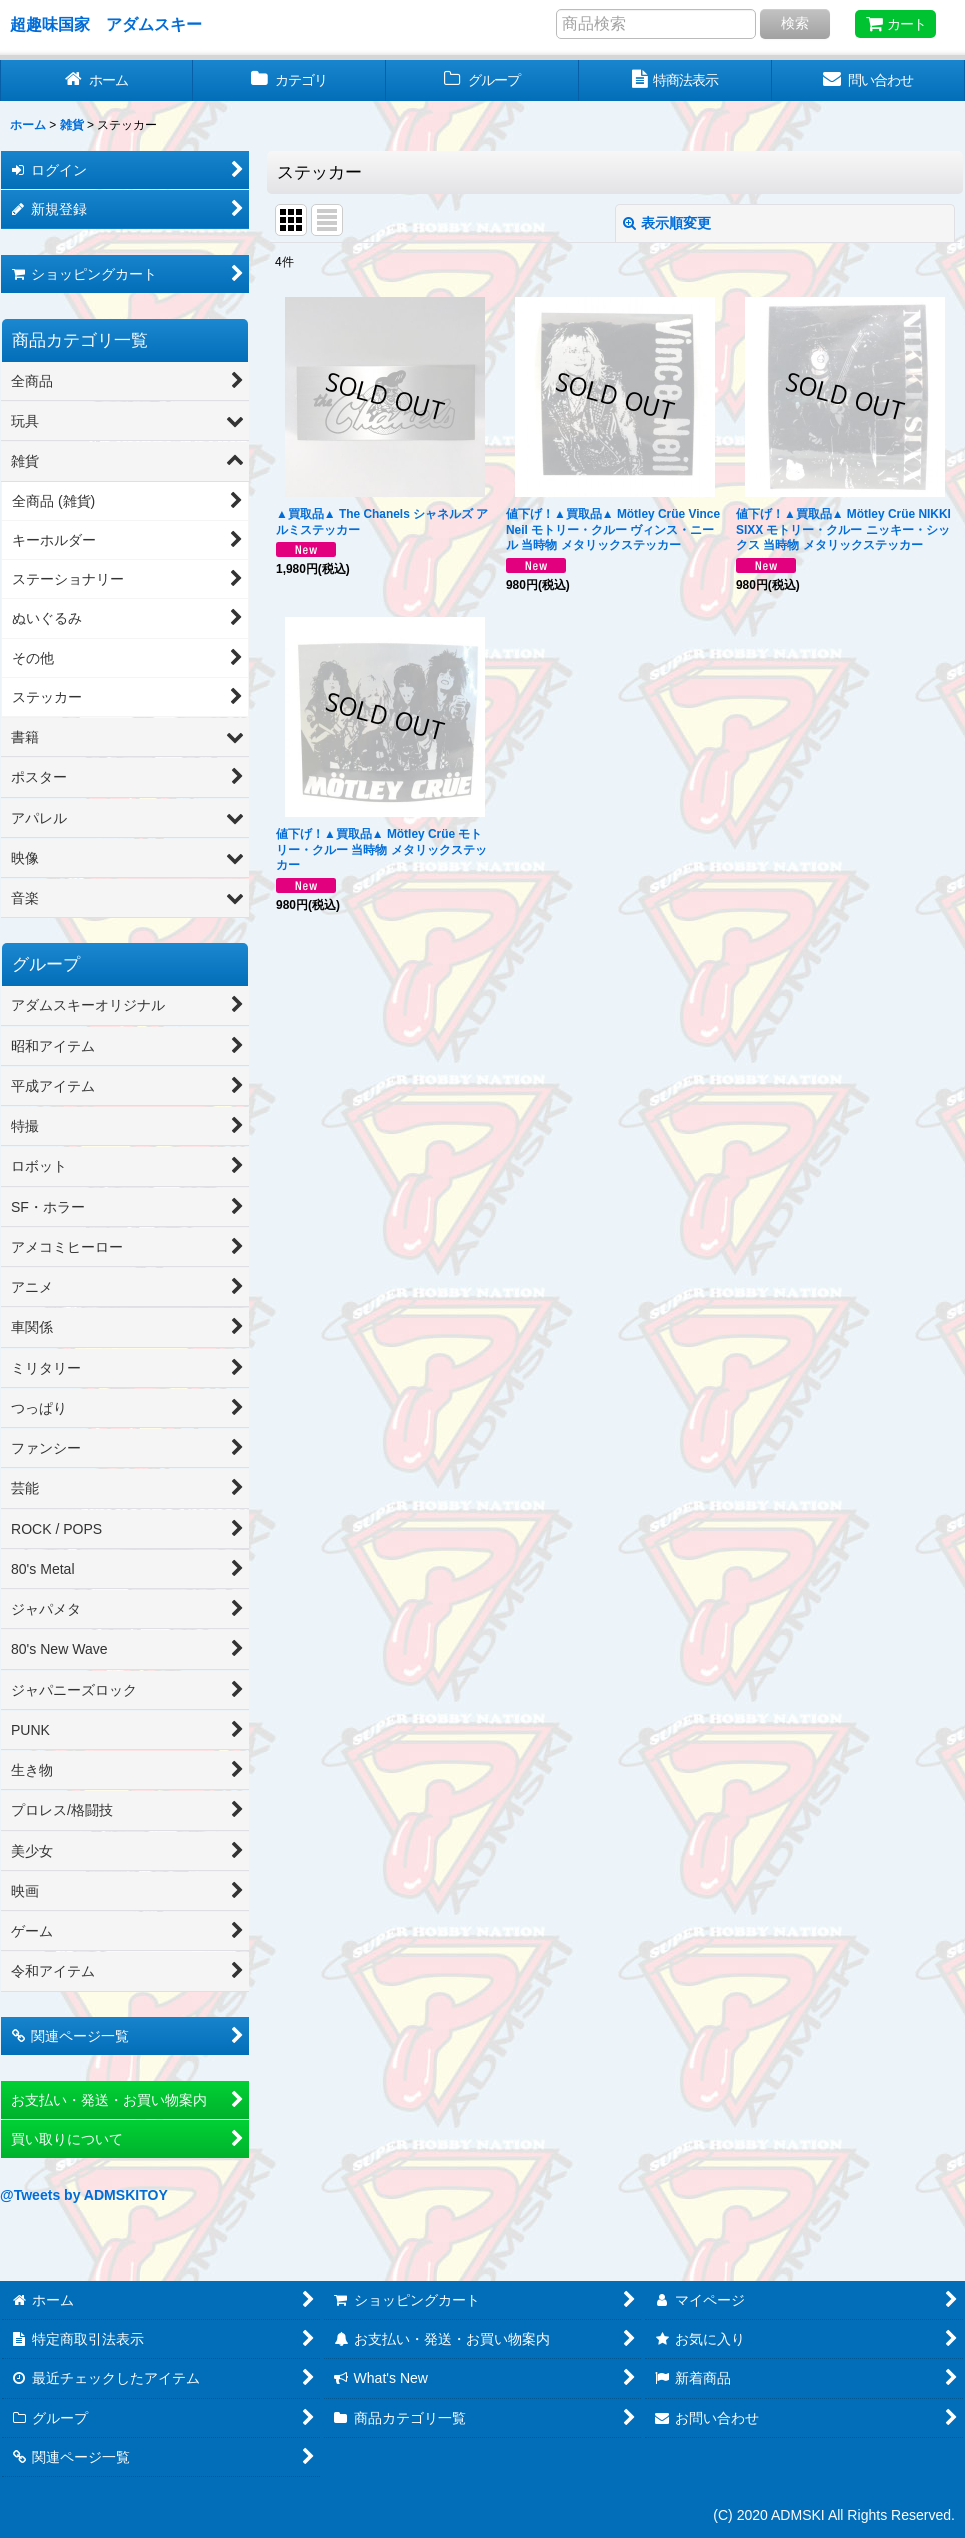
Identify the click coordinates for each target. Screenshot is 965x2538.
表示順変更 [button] (667, 223)
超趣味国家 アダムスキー (106, 24)
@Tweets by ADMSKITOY (84, 2195)
